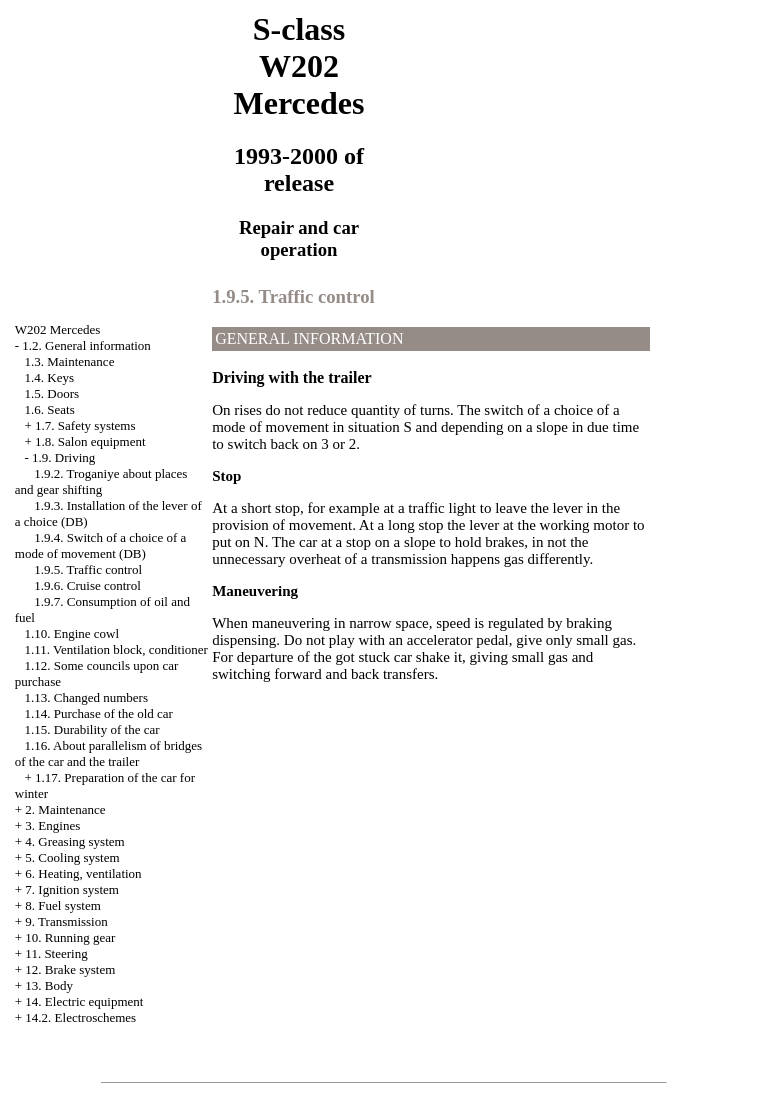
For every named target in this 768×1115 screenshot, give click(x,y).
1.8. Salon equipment (90, 441)
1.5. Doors (52, 393)
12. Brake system (70, 969)
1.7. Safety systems (85, 425)
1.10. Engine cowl (72, 633)
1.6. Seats (50, 409)
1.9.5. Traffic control (88, 569)
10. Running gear (70, 937)
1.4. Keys (49, 377)
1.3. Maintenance (70, 361)
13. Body (49, 985)
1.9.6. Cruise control (87, 585)
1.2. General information (86, 345)
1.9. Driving (63, 457)
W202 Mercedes (58, 329)
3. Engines (52, 825)
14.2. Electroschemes (80, 1017)
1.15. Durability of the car (92, 729)
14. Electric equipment (84, 1001)
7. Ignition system (72, 889)
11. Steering (56, 953)
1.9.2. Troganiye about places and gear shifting (101, 481)
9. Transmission (66, 921)
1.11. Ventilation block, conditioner (116, 649)
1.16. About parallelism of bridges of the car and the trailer (108, 753)
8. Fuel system (62, 905)
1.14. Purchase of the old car (99, 713)
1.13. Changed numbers (86, 697)
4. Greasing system (74, 841)
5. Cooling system (72, 857)
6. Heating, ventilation (83, 873)
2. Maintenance (65, 809)
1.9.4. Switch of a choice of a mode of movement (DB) (100, 545)
